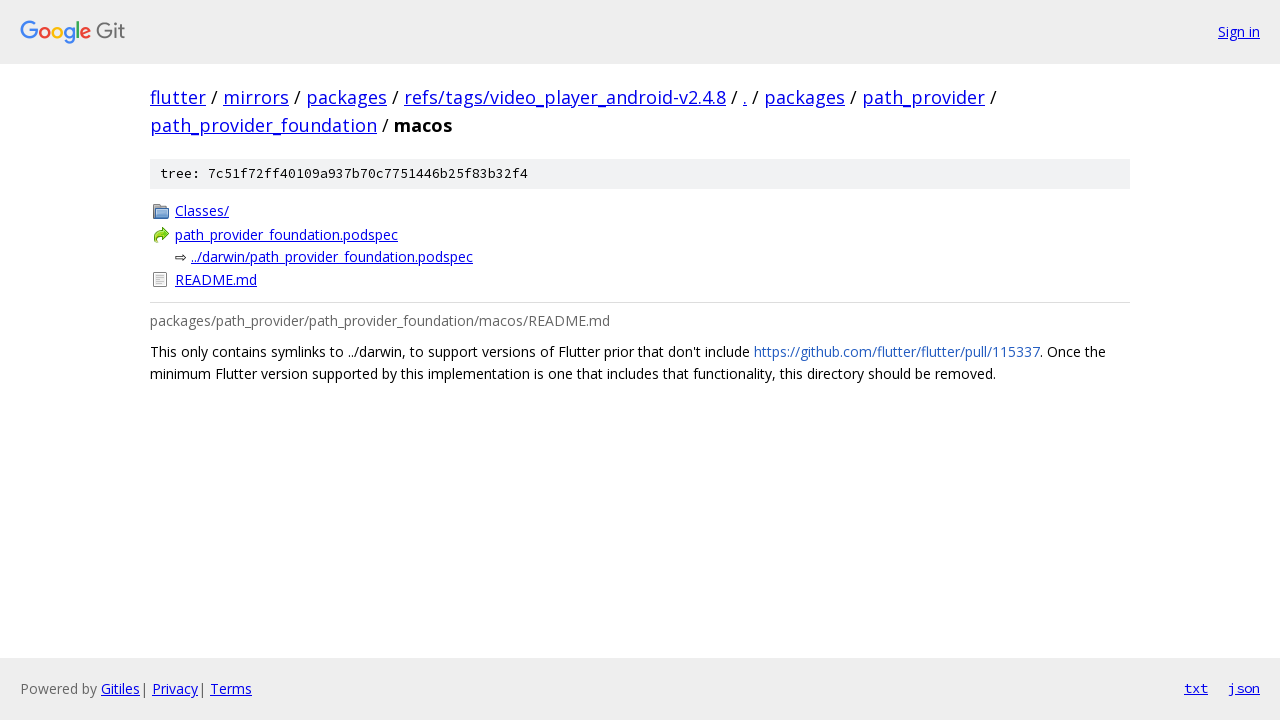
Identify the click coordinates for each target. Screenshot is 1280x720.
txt (1196, 688)
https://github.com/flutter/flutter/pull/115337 (897, 351)
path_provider (923, 97)
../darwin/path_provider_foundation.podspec (332, 256)
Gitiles (120, 688)
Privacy (175, 688)
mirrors (256, 97)
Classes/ (202, 210)
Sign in (1239, 31)
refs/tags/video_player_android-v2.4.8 (565, 97)
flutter (178, 97)
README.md (216, 279)
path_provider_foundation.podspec (286, 234)
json (1244, 688)
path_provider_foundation (263, 125)
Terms (231, 688)
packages (346, 97)
